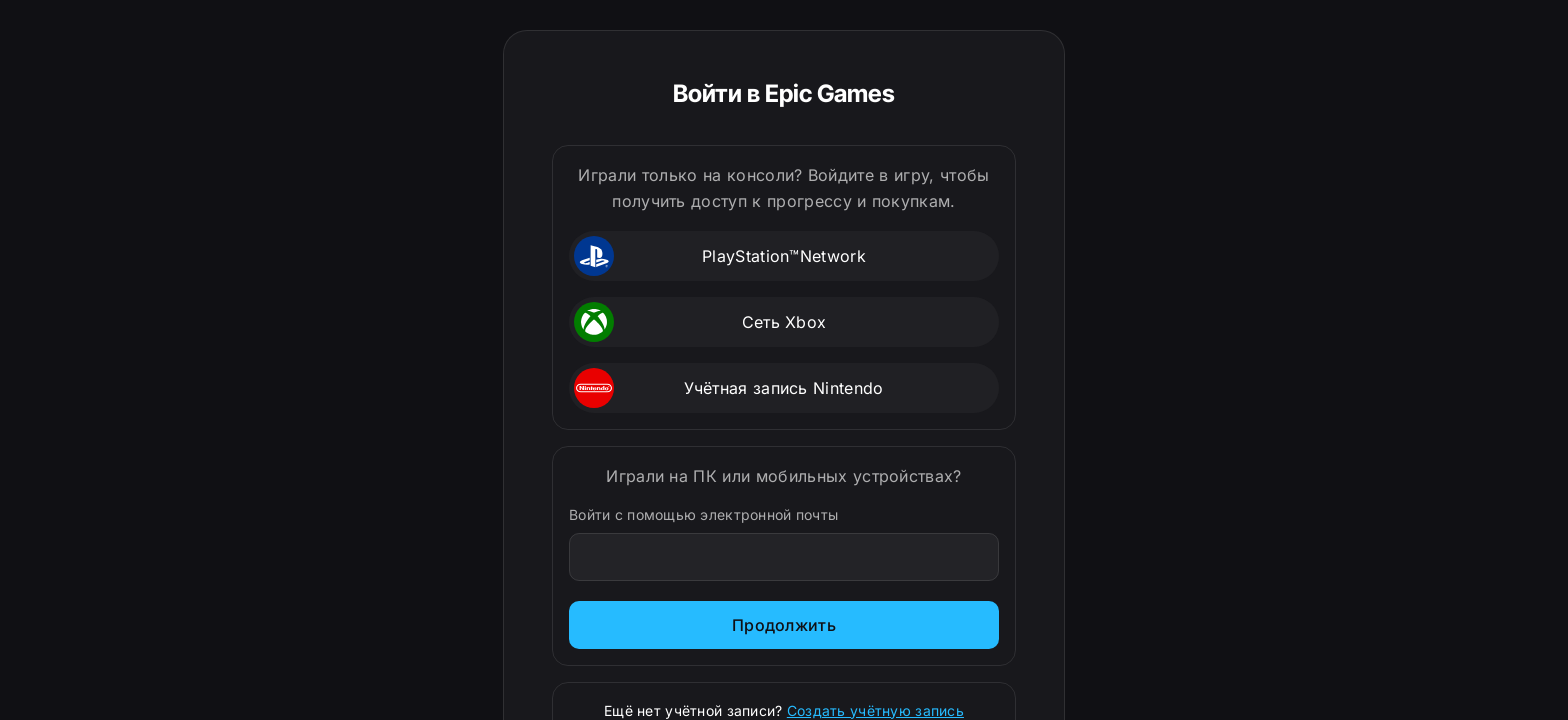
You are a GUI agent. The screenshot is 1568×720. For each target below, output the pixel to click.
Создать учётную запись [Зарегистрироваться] (875, 710)
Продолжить (784, 625)
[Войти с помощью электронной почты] (784, 557)
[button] (784, 256)
